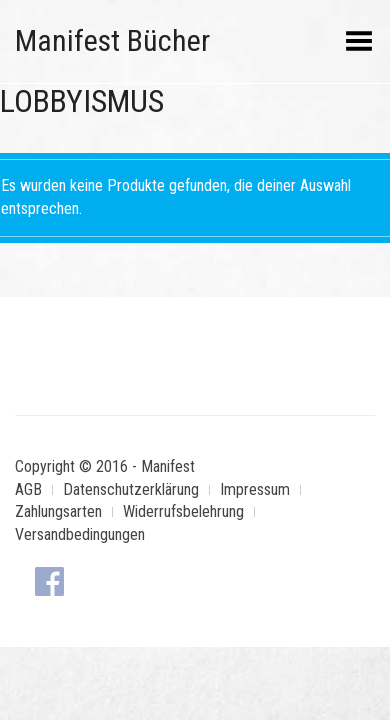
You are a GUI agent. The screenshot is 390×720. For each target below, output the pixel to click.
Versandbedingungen (80, 534)
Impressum (255, 489)
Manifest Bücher (112, 40)
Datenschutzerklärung (131, 489)
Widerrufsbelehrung (183, 511)
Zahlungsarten (58, 511)
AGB (28, 489)
